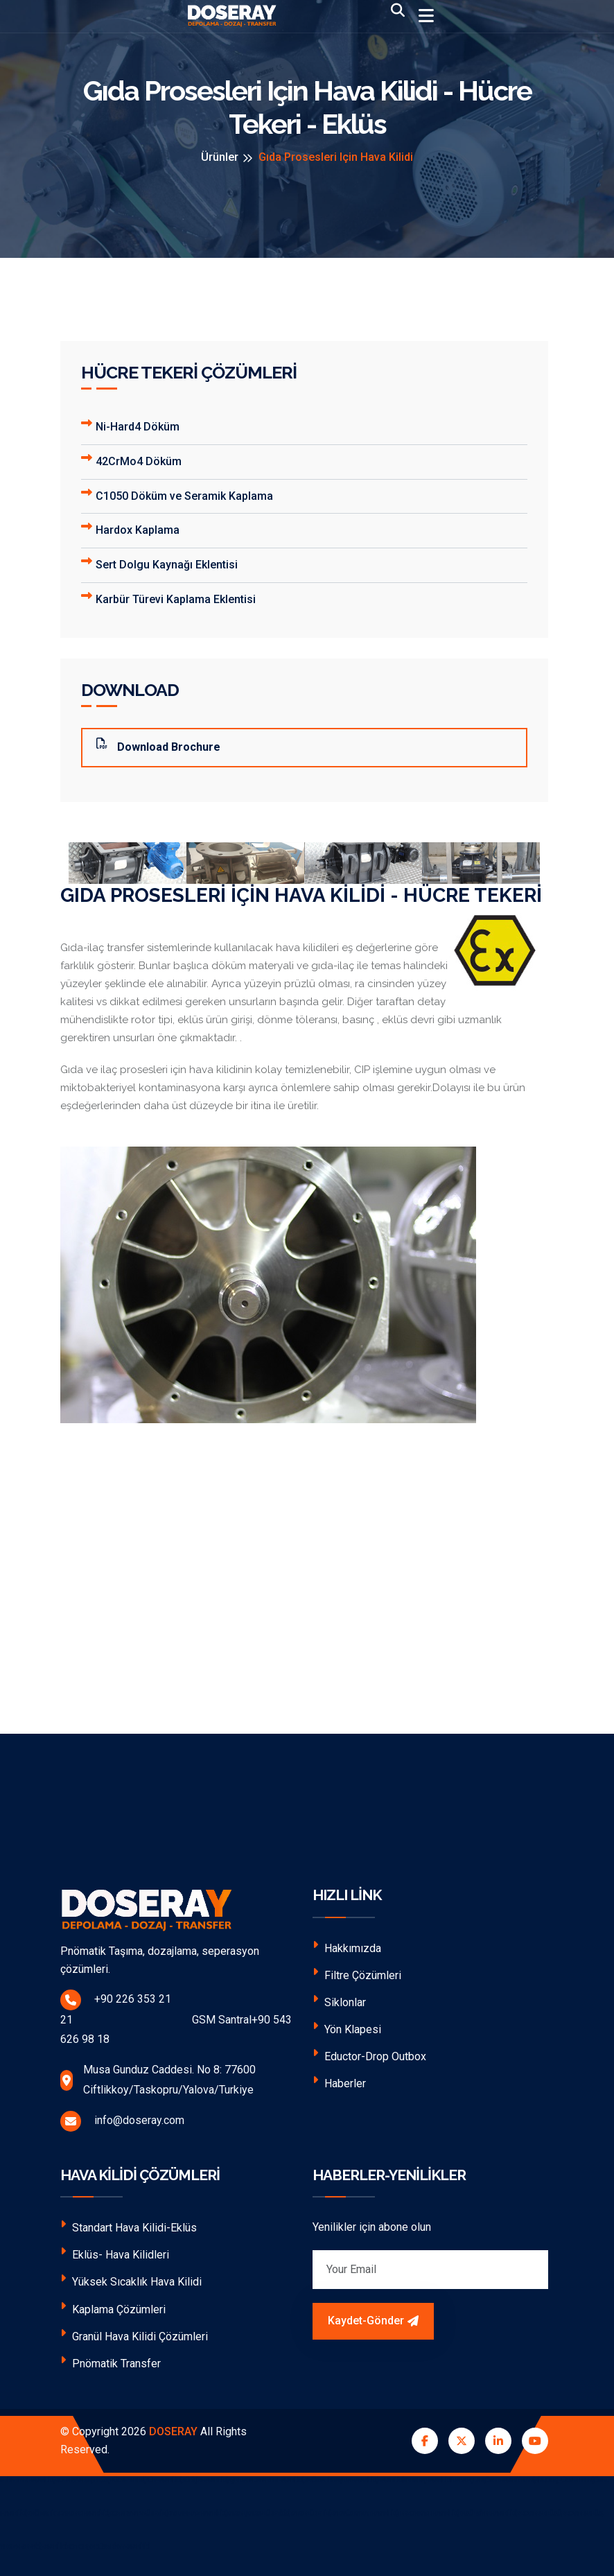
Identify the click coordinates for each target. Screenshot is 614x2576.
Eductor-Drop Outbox (369, 2055)
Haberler (339, 2082)
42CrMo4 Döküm (131, 460)
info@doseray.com (122, 2121)
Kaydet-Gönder (373, 2320)
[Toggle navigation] (426, 16)
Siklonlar (339, 2001)
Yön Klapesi (347, 2028)
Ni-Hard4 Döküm (130, 425)
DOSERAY (173, 2431)
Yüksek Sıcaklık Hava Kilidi (131, 2280)
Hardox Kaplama (130, 529)
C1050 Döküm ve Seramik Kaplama (177, 495)
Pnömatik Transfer (110, 2362)
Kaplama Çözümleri (113, 2308)
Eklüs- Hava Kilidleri (114, 2253)
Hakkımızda (347, 1947)
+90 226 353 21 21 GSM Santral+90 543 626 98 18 (176, 2018)
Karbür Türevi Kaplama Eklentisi (168, 598)
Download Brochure (158, 746)
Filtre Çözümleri (357, 1974)
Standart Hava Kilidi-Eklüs (128, 2226)
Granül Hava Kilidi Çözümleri (134, 2335)
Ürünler (219, 157)
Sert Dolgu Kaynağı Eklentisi (159, 563)
